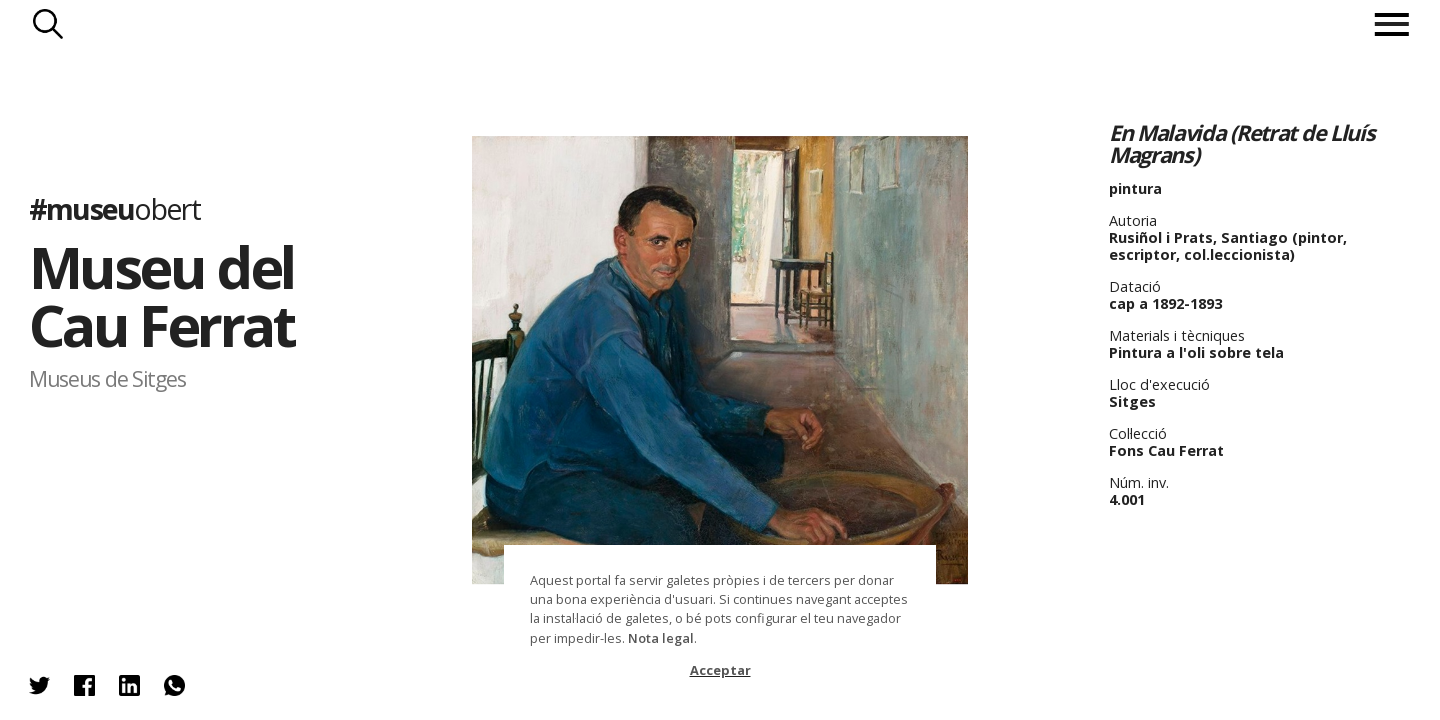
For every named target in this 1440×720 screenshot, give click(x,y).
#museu (114, 207)
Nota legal (661, 638)
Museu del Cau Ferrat (161, 295)
